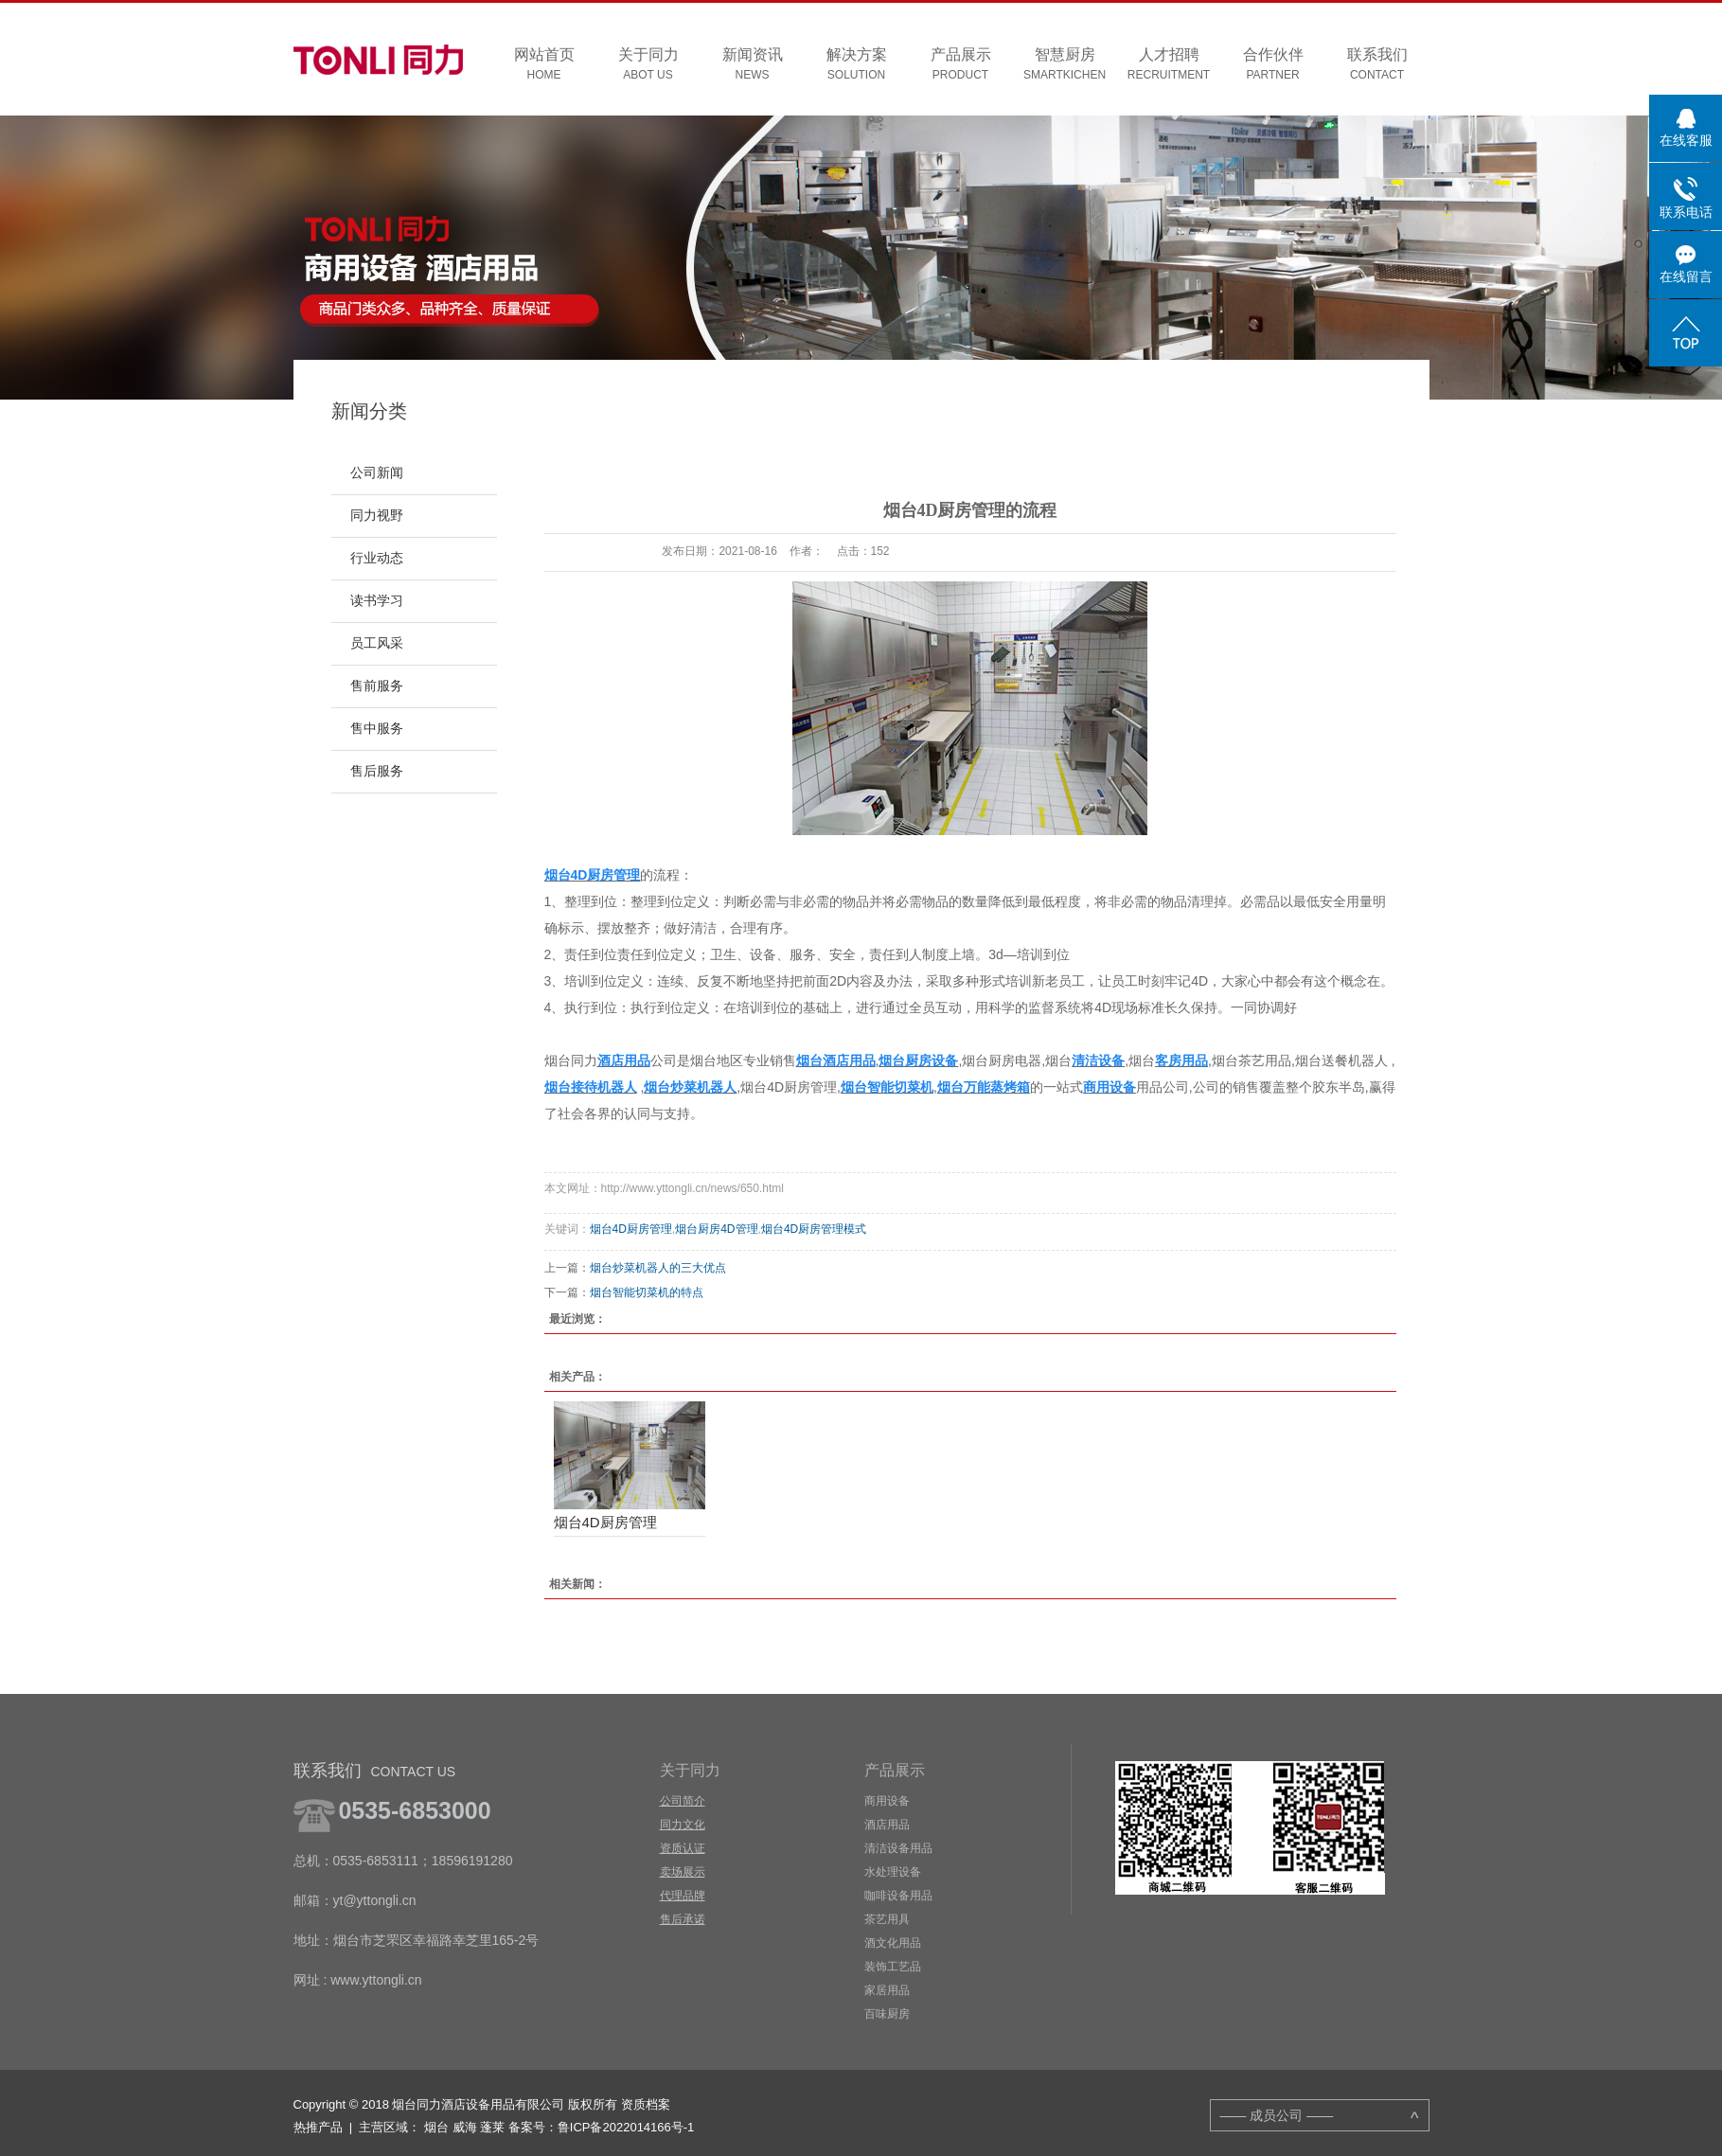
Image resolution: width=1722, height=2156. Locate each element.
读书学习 (376, 601)
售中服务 (376, 729)
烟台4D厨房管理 (631, 1229)
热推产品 (318, 2127)
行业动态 (376, 558)
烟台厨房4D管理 (716, 1229)
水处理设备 (892, 1872)
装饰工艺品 (892, 1966)
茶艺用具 (887, 1919)
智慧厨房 (1065, 64)
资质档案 (645, 2104)
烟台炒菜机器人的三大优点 (658, 1267)
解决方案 (857, 64)
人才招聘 (1169, 64)
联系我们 (1377, 64)
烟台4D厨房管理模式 (813, 1229)
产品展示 (961, 64)
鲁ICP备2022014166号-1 (626, 2127)
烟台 (436, 2127)
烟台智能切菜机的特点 (646, 1292)
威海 (465, 2127)
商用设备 (887, 1801)
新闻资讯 (753, 64)
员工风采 (376, 643)
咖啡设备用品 (898, 1895)
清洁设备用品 (898, 1848)
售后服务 (376, 771)
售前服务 (376, 686)
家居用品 (887, 1990)
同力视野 (376, 515)
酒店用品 (887, 1824)
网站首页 (544, 64)
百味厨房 (887, 2014)
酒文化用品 (892, 1943)
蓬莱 (492, 2127)
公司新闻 (376, 473)
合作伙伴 (1273, 64)
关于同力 (648, 64)
